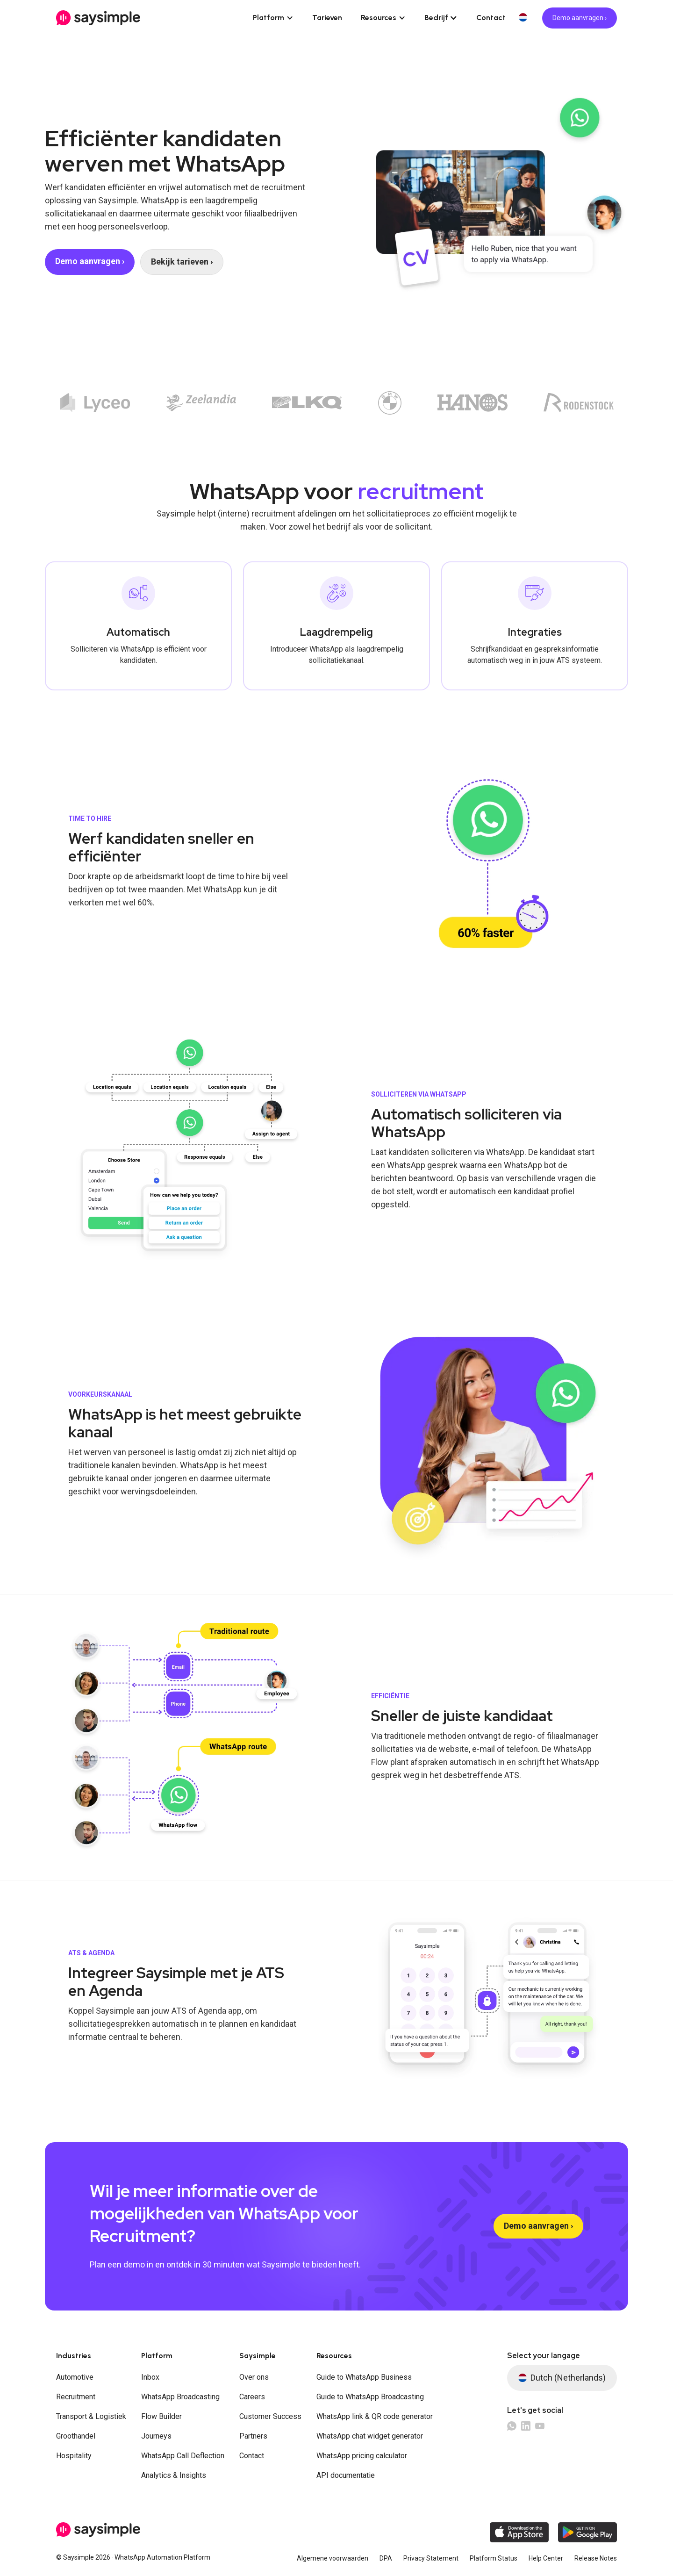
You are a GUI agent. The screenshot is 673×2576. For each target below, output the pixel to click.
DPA (385, 2558)
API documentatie (345, 2475)
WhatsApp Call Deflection (182, 2455)
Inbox (150, 2377)
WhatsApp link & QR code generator (374, 2416)
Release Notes (595, 2558)
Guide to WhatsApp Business (364, 2377)
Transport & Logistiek (91, 2416)
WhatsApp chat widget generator (369, 2436)
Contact (491, 17)
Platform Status (493, 2558)
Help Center (546, 2558)
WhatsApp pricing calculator (361, 2455)
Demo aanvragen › (579, 18)
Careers (252, 2396)
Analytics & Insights (173, 2475)
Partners (253, 2436)
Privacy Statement (430, 2558)
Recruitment (75, 2396)
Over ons (254, 2377)
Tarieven (327, 17)
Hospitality (74, 2455)
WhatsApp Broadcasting (180, 2396)
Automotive (74, 2377)
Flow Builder (161, 2416)
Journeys (156, 2436)
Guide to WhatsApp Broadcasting (370, 2396)
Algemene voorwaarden (332, 2558)
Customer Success (270, 2416)
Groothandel (75, 2436)
